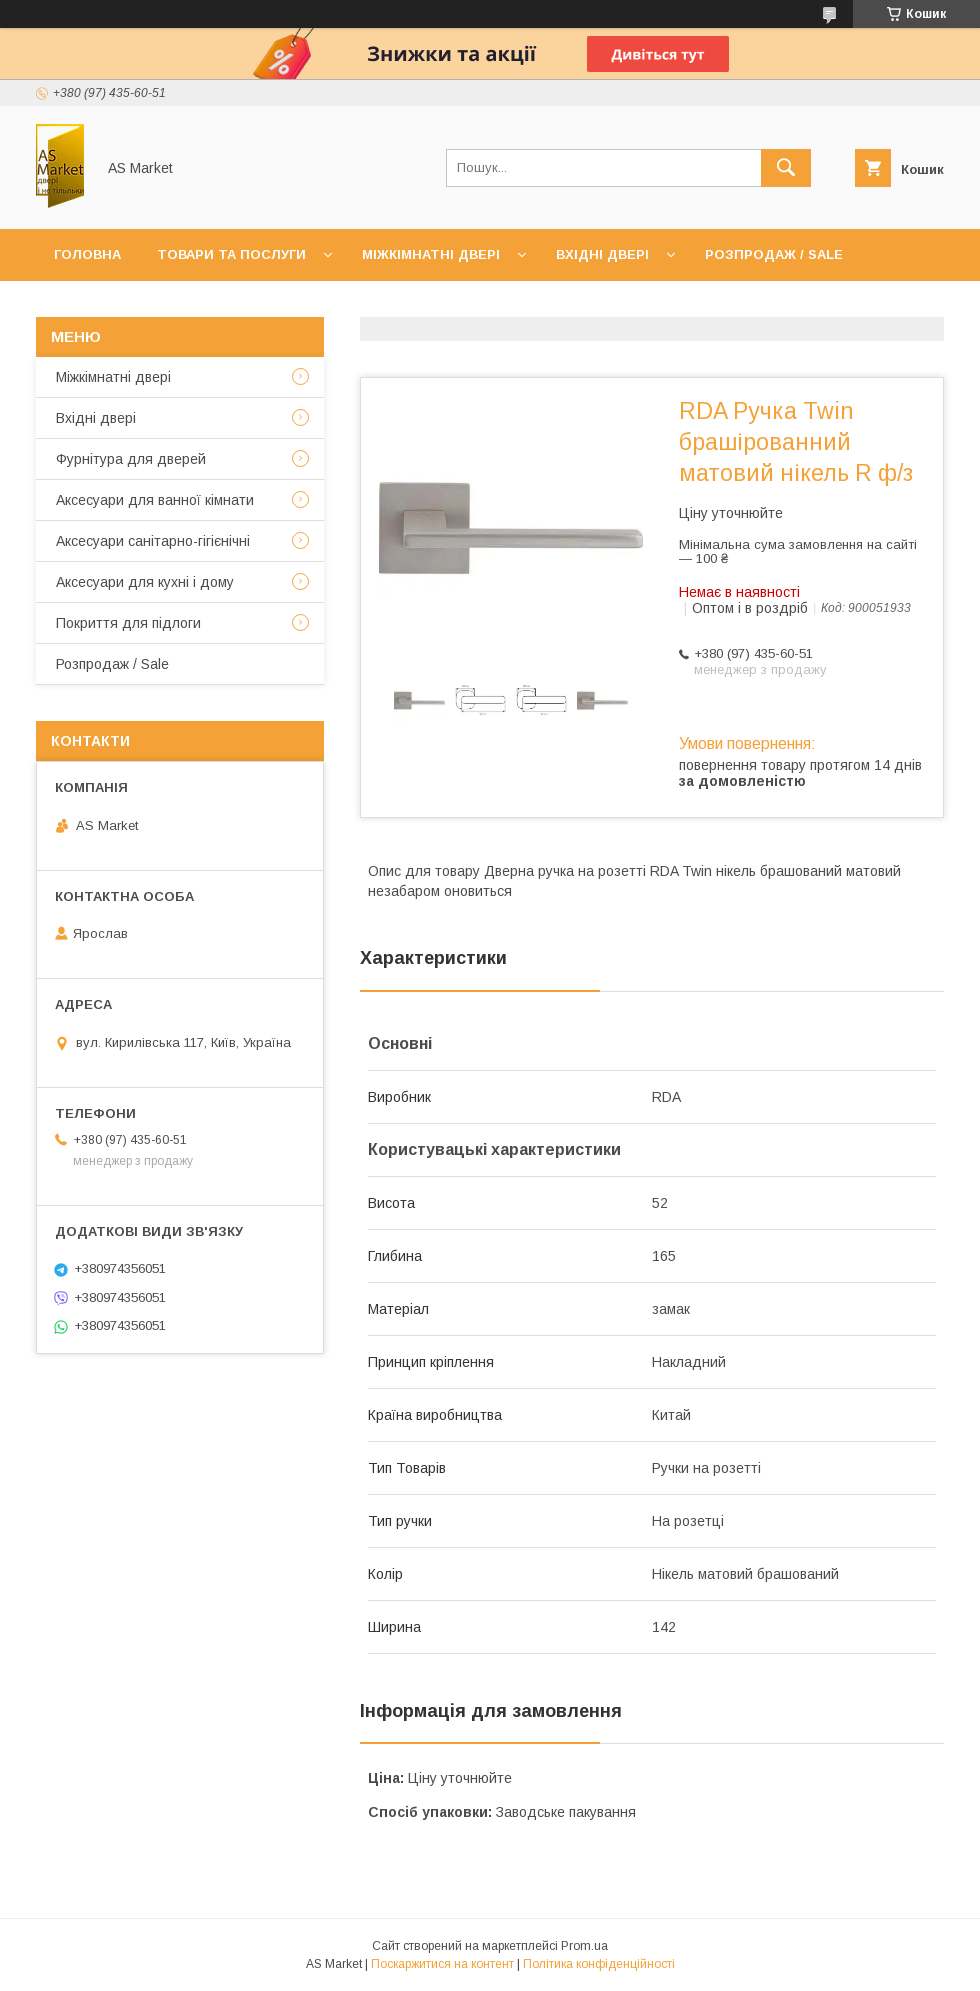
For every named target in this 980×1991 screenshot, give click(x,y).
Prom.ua (584, 1946)
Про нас (196, 306)
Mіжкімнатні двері (113, 377)
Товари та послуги (231, 254)
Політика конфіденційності (599, 1964)
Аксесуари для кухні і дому (145, 582)
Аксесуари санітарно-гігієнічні (153, 541)
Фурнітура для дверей (131, 459)
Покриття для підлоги (128, 623)
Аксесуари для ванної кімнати (155, 500)
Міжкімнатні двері (431, 254)
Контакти (91, 306)
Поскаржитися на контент (442, 1964)
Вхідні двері (602, 254)
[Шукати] (786, 168)
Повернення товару (537, 306)
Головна (87, 254)
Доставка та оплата (343, 306)
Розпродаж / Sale (774, 254)
